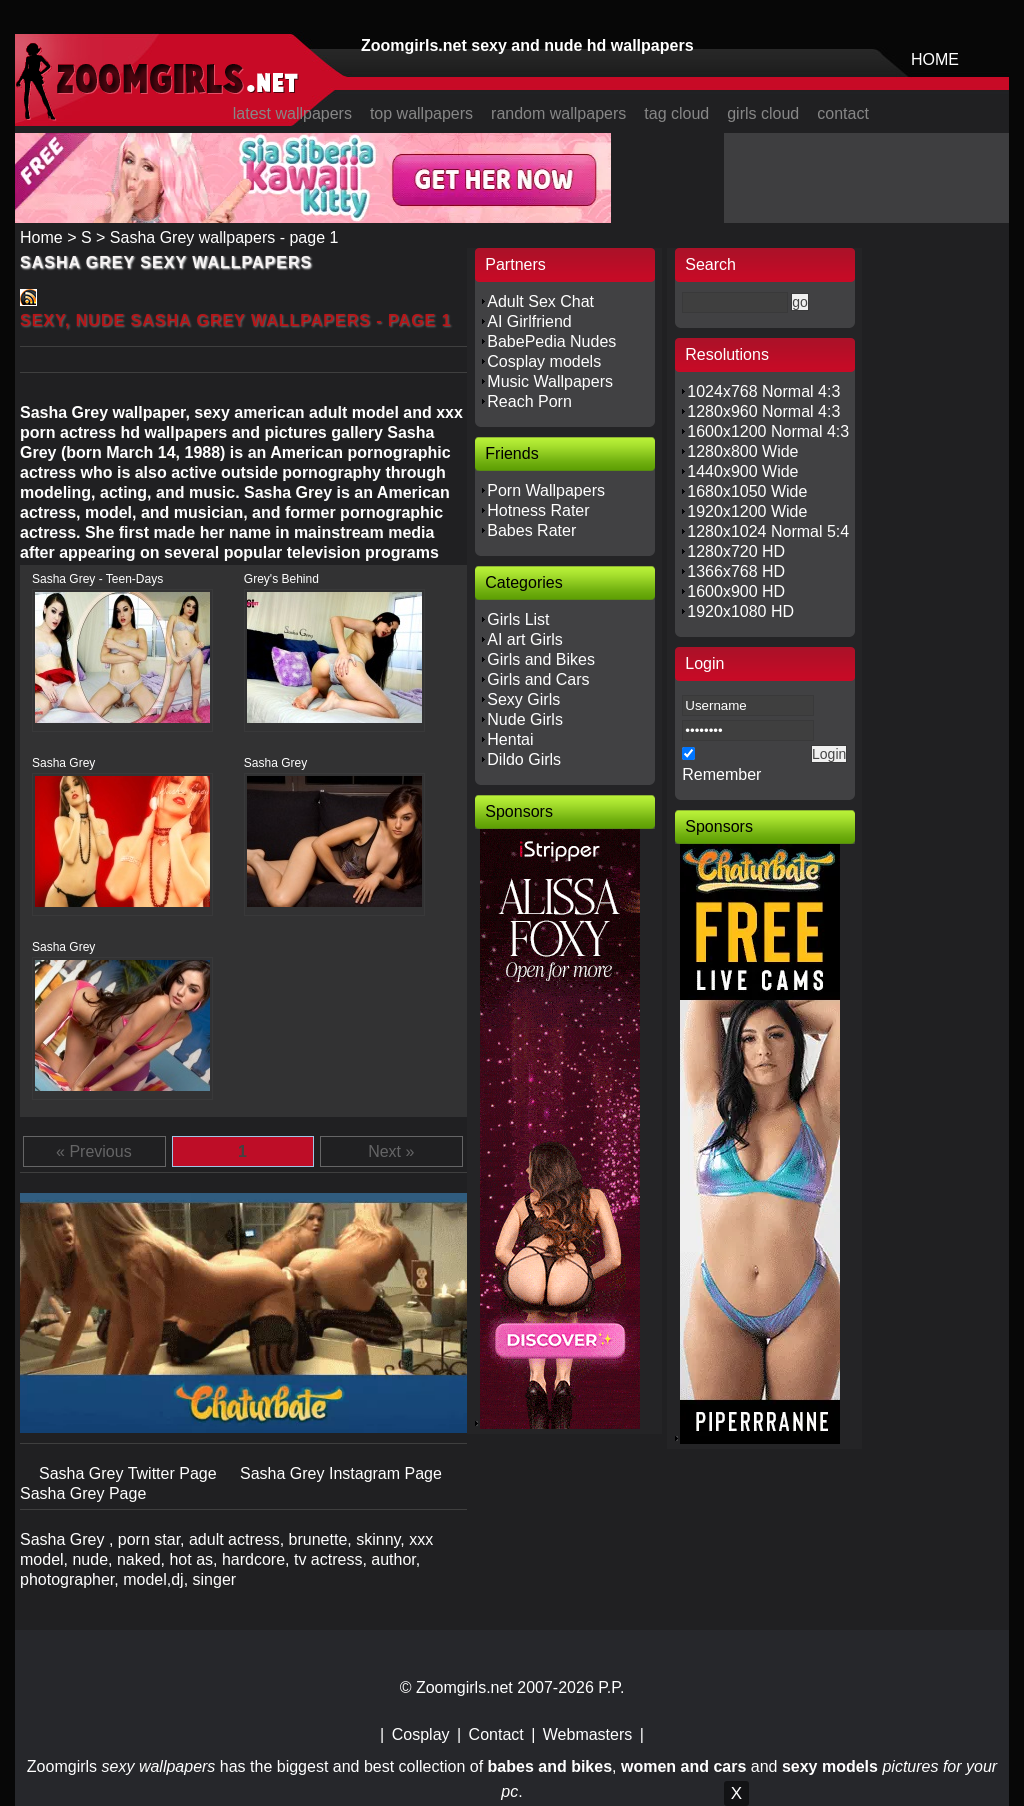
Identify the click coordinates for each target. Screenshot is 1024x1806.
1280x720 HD (736, 551)
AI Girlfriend (529, 321)
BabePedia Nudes (551, 341)
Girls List (518, 619)
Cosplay (421, 1734)
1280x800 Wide (742, 451)
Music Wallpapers (550, 381)
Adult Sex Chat (540, 301)
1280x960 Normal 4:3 (763, 411)
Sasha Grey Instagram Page (341, 1473)
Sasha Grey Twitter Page (130, 1473)
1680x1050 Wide (747, 491)
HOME (935, 59)
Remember (721, 774)
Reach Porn (529, 401)
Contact (496, 1734)
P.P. (611, 1687)
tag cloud (676, 113)
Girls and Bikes (541, 659)
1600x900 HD (736, 591)
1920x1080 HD (740, 611)
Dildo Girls (524, 759)
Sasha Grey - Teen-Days (97, 579)
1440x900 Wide (742, 471)
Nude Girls (525, 719)
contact (843, 113)
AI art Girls (525, 639)
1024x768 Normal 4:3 (763, 391)
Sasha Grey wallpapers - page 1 (224, 237)
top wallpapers (421, 113)
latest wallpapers (292, 113)
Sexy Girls (523, 699)
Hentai (510, 739)
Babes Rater (531, 530)
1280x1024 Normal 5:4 (768, 531)
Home (41, 237)
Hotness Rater (538, 510)
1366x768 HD (736, 571)
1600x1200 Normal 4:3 (768, 431)
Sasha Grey (63, 763)
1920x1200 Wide (747, 511)
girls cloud (763, 113)
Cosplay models (544, 361)
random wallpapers (558, 113)
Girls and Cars (538, 679)
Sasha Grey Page (83, 1493)
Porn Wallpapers (546, 490)
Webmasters (588, 1734)
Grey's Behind (281, 579)
